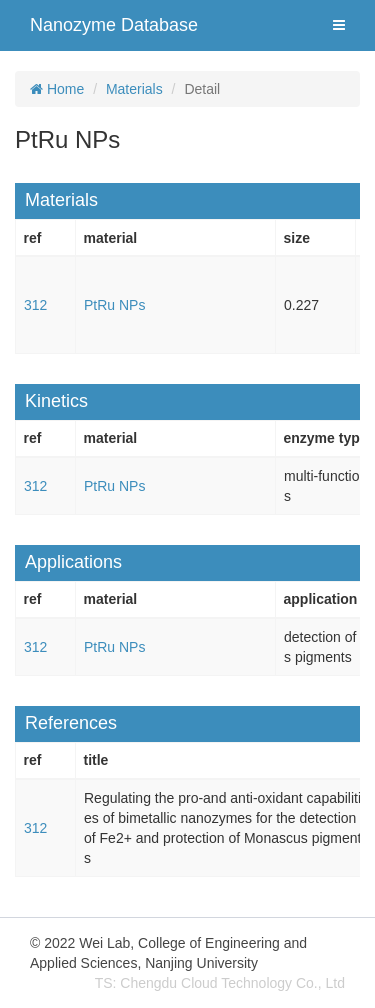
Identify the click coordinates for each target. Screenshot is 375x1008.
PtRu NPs (114, 305)
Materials (134, 89)
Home (57, 89)
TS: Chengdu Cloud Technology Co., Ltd (220, 983)
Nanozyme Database (114, 25)
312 (35, 305)
